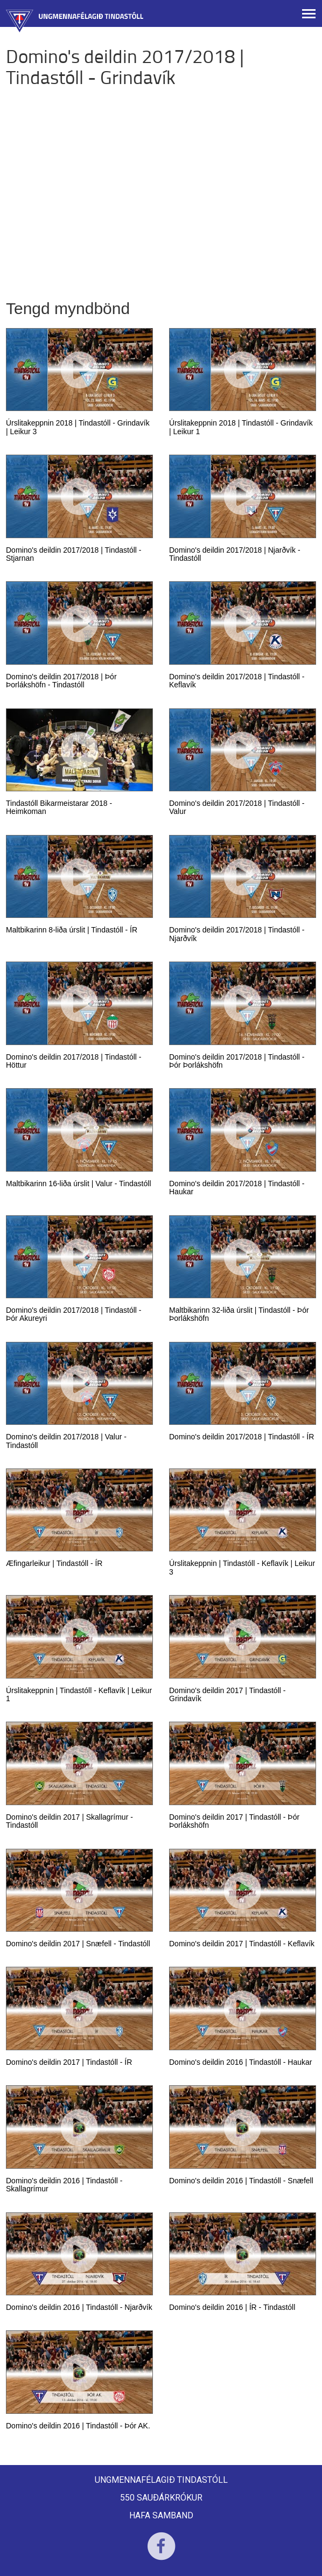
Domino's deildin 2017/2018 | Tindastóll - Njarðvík (236, 933)
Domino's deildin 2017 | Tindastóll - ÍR (69, 2062)
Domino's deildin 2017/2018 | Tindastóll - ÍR (241, 1436)
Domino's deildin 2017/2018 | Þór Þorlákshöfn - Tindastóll (61, 680)
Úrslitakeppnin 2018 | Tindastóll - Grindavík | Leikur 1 (241, 427)
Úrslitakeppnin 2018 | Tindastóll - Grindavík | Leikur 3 (78, 427)
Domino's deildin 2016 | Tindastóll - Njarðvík (79, 2307)
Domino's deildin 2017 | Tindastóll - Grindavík (227, 1694)
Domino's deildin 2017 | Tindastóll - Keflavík (241, 1943)
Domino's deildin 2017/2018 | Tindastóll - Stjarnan (73, 554)
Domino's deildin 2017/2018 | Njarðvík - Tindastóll (234, 554)
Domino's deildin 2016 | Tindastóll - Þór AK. (78, 2425)
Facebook (161, 2553)
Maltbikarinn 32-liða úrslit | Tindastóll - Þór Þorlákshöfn (239, 1314)
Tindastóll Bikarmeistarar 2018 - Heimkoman (59, 807)
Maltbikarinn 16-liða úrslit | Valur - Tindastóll (78, 1183)
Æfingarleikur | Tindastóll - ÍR (54, 1563)
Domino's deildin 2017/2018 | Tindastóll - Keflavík (236, 680)
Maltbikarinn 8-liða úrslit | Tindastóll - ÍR (71, 929)
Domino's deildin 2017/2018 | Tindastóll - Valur (236, 807)
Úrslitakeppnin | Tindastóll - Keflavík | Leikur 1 (79, 1694)
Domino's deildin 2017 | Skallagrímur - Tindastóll (69, 1821)
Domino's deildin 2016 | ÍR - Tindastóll (232, 2307)
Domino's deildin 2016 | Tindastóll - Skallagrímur (64, 2184)
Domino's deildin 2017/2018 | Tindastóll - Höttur (73, 1061)
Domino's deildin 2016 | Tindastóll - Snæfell (241, 2180)
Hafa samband (161, 2515)
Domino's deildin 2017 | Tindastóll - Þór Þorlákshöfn (234, 1821)
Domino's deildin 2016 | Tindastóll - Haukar (240, 2062)
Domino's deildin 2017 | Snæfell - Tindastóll (78, 1943)
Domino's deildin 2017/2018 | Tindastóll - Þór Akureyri (73, 1314)
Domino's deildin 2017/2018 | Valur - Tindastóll (66, 1440)
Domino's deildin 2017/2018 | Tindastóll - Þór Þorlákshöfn (236, 1061)
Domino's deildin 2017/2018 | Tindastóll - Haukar (236, 1187)
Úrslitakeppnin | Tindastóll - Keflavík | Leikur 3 (242, 1567)
